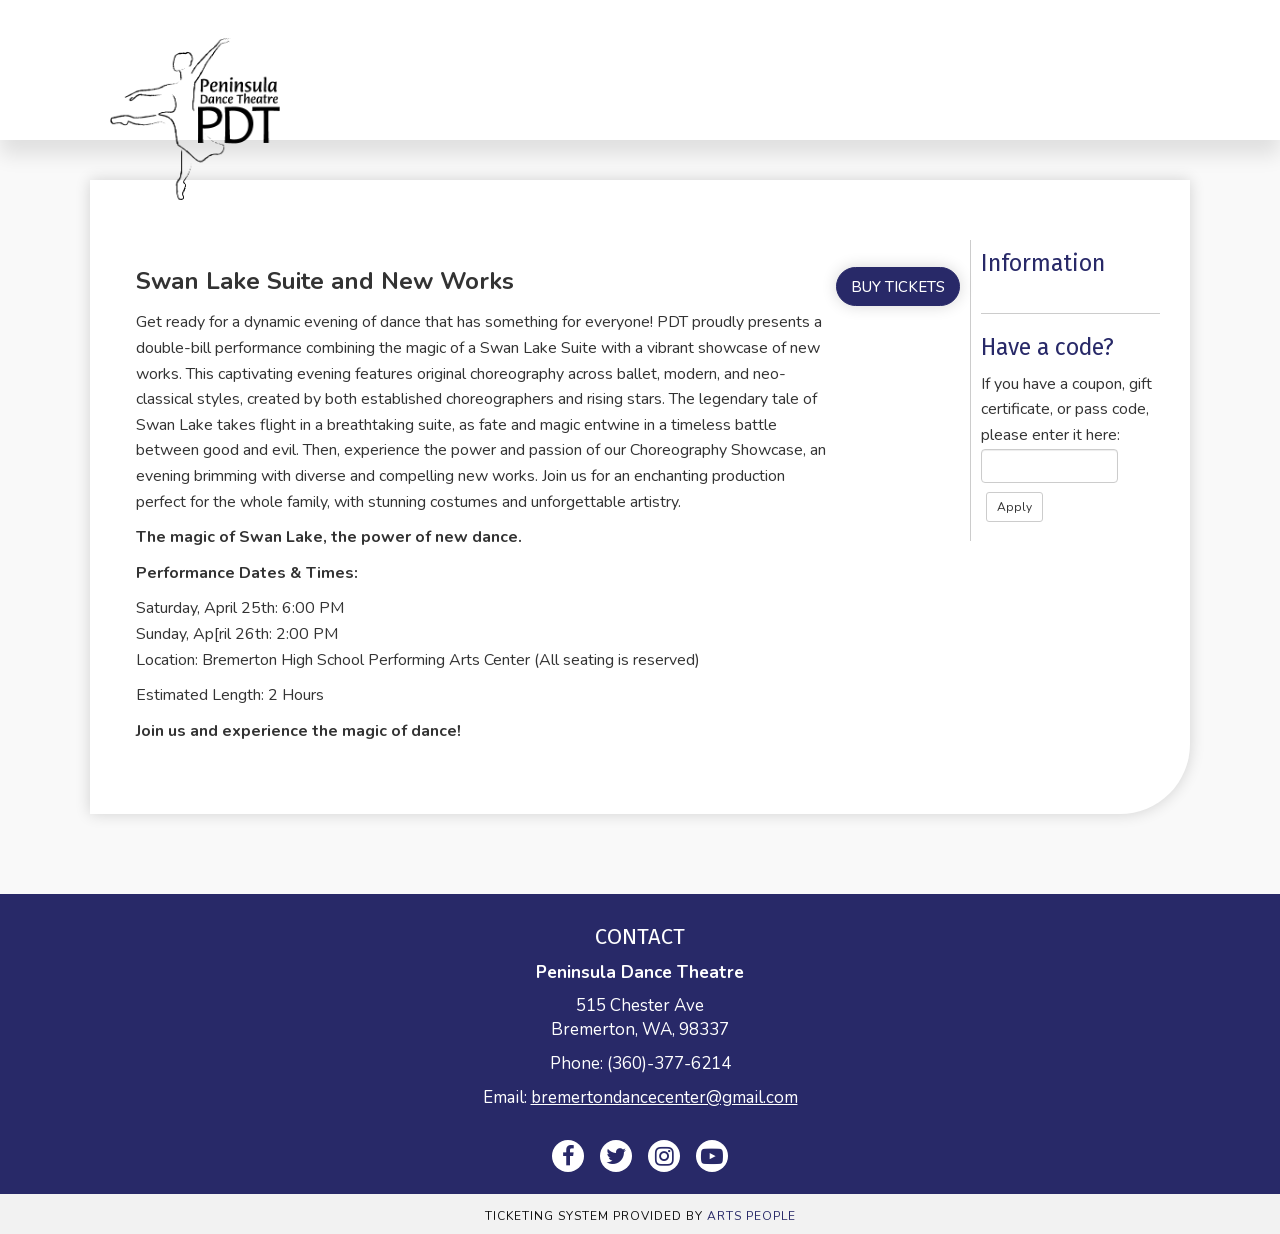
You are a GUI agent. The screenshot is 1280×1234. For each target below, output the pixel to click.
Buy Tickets (898, 287)
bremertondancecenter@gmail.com (664, 1097)
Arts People (751, 1216)
